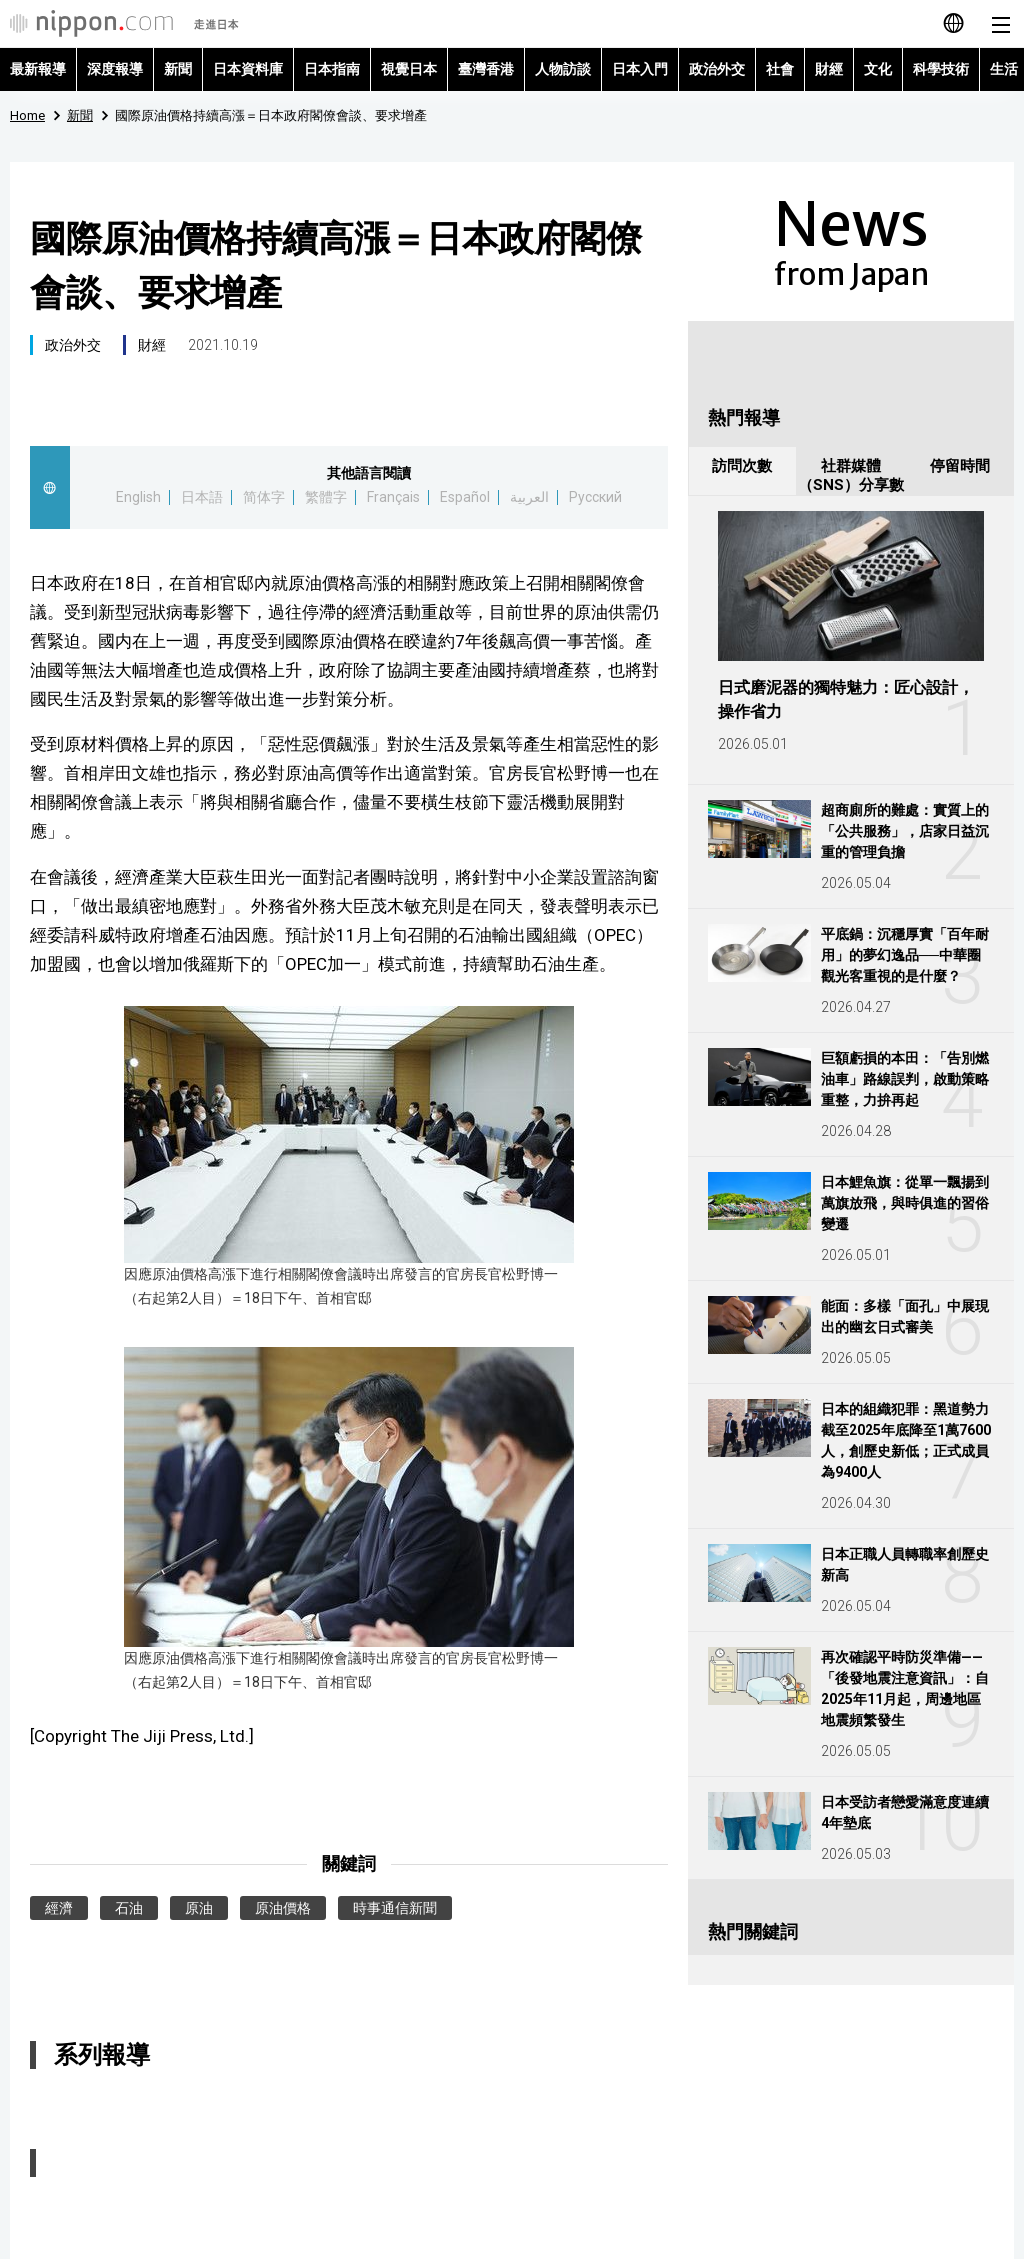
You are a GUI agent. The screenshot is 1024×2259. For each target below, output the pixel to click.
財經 (829, 69)
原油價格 (283, 1908)
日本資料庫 (248, 69)
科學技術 (941, 69)
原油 (199, 1908)
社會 (780, 69)
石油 (129, 1908)
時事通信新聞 (395, 1908)
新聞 (178, 69)
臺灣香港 (486, 69)
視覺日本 (409, 69)
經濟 (59, 1908)
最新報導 (38, 69)
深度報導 (115, 69)
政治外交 (717, 69)
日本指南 (332, 69)
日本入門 (640, 69)
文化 (878, 69)
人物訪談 (563, 69)
